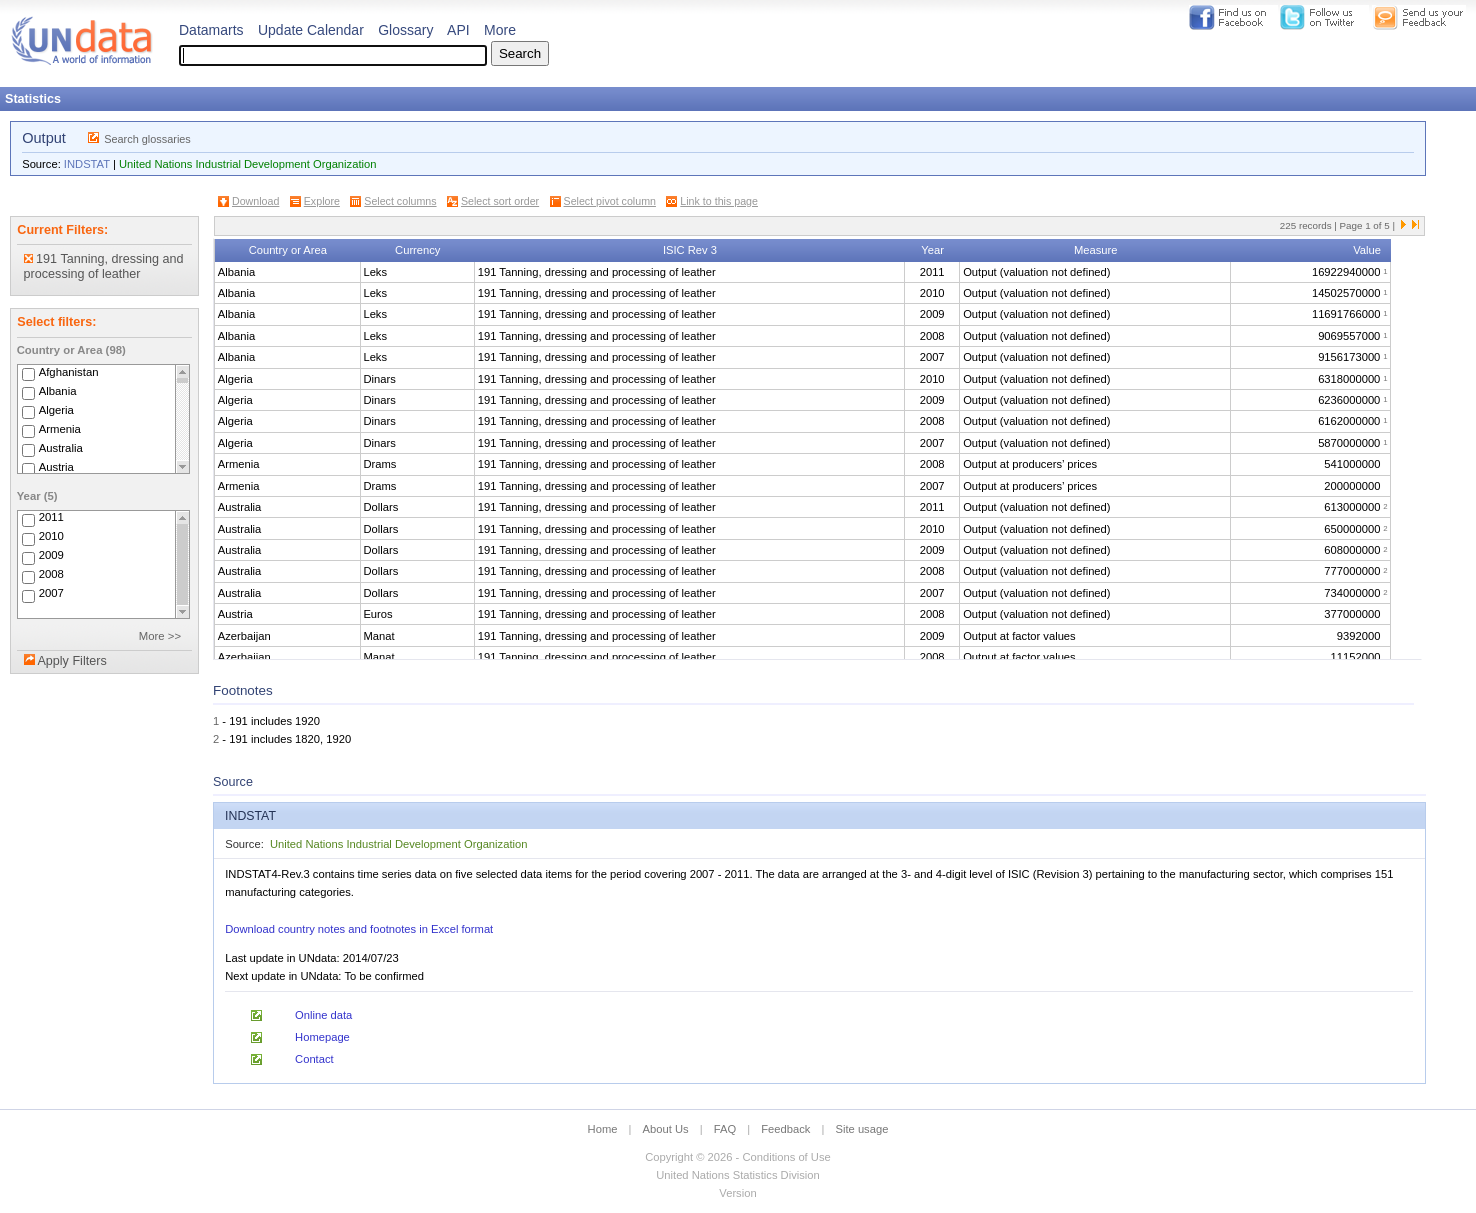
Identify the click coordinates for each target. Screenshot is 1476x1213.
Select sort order (500, 201)
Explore (322, 201)
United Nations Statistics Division (738, 1175)
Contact (314, 1059)
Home (603, 1129)
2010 (51, 537)
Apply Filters (71, 661)
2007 (51, 594)
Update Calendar (311, 30)
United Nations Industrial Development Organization (247, 164)
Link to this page (719, 201)
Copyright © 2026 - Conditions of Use (737, 1157)
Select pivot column (610, 201)
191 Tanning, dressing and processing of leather (104, 266)
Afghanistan (69, 372)
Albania (58, 391)
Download (255, 201)
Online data (323, 1015)
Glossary (405, 30)
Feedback (785, 1129)
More (500, 30)
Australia (61, 448)
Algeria (56, 410)
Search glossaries (147, 139)
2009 (51, 556)
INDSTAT (87, 164)
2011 (51, 518)
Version (737, 1193)
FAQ (725, 1129)
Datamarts (211, 30)
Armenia (60, 429)
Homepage (322, 1037)
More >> (160, 636)
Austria (56, 467)
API (458, 30)
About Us (666, 1129)
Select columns (400, 201)
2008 (51, 575)
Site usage (862, 1129)
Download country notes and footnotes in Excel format (359, 929)
